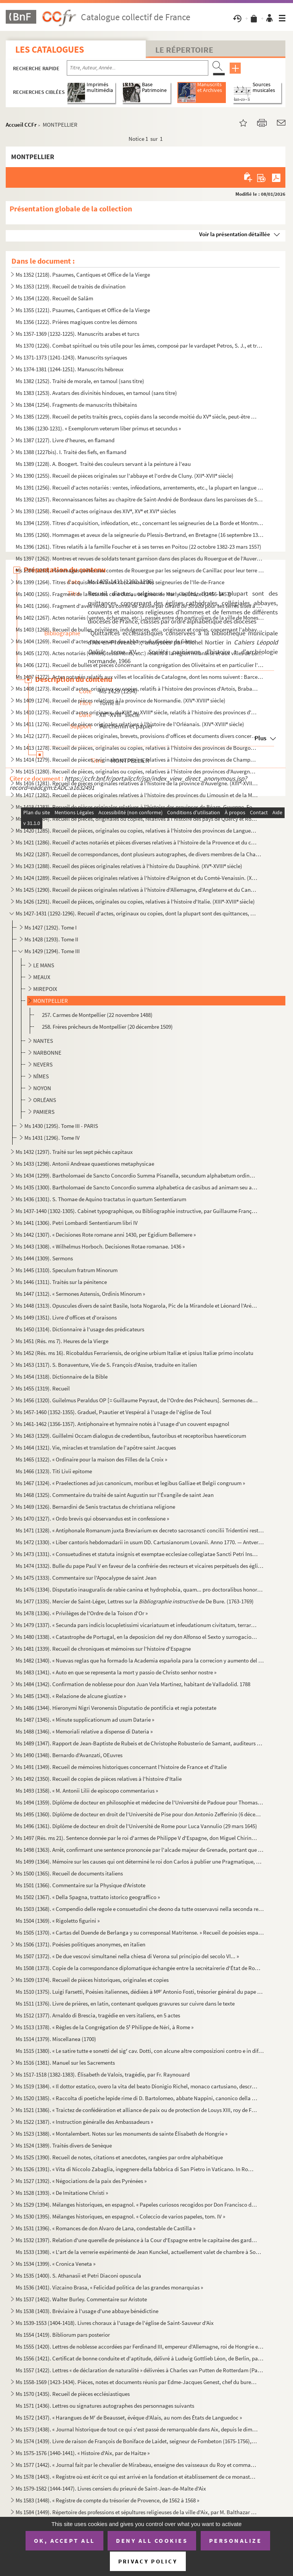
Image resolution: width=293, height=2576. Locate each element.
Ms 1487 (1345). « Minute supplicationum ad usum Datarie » (85, 1719)
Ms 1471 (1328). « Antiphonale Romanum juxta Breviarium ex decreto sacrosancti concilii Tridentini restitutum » (140, 1530)
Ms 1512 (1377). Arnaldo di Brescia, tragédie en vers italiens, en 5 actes (98, 2015)
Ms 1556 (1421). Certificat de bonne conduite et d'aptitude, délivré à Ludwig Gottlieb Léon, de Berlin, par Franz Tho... (140, 2358)
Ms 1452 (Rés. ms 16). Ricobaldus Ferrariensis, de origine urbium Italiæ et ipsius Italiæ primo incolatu (134, 1352)
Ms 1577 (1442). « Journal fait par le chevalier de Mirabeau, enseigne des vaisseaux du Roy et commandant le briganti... (137, 2464)
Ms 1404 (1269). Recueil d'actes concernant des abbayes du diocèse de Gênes (105, 641)
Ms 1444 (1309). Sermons (44, 1258)
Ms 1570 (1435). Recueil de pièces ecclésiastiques (73, 2393)
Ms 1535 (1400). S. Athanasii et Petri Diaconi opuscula (78, 2275)
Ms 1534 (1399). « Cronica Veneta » (55, 2263)
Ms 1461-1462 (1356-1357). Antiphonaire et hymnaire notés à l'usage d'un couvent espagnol (122, 1423)
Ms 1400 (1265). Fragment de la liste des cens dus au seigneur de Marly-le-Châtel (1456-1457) (123, 594)
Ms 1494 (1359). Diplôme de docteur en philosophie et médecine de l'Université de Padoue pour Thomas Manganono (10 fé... (140, 1802)
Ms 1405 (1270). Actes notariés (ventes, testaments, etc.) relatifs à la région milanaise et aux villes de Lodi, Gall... (140, 653)
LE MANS (43, 965)
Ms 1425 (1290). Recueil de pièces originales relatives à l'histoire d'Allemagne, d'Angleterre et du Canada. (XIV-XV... (137, 890)
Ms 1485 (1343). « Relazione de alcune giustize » (71, 1696)
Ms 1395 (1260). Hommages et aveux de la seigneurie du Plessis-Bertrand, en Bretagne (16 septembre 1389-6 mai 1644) (140, 534)
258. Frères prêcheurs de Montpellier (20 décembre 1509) (107, 1026)
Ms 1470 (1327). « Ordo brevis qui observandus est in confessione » (92, 1518)
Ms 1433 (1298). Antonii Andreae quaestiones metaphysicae (85, 1163)
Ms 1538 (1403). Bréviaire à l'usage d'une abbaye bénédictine (87, 2311)
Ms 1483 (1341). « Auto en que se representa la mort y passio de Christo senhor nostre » (116, 1672)
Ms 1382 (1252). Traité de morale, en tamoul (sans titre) (80, 381)
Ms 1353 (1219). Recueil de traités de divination (71, 286)
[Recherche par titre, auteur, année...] (137, 68)
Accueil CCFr (21, 124)
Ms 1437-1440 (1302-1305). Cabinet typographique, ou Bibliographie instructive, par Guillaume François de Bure (137, 1211)
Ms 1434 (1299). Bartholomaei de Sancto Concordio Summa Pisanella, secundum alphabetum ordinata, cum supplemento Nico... (137, 1175)
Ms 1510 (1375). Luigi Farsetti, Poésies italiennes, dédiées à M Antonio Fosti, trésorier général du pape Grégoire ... (140, 1992)
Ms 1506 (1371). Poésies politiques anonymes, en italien (80, 1944)
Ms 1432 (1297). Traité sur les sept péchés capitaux (74, 1151)
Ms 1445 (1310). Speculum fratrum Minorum (67, 1270)
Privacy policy (147, 2561)
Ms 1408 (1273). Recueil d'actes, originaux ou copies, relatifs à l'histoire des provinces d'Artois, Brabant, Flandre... (137, 688)
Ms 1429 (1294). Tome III (52, 951)
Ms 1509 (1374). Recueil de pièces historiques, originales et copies (92, 1979)
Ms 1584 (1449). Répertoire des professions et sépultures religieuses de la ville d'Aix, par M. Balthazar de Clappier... (137, 2512)
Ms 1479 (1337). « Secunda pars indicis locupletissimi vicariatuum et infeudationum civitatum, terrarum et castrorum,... (137, 1625)
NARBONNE (47, 1052)
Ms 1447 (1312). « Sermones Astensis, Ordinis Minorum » (80, 1293)
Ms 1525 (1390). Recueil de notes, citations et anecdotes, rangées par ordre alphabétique (119, 2157)
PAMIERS (44, 1111)
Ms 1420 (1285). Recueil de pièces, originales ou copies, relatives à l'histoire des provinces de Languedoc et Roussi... (137, 830)
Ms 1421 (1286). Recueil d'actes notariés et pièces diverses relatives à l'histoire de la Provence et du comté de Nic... (137, 842)
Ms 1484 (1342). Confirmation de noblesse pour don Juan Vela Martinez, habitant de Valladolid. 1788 (133, 1684)
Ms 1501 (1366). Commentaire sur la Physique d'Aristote (80, 1885)
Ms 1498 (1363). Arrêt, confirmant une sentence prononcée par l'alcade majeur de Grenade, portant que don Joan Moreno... (140, 1849)
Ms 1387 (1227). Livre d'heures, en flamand (65, 440)
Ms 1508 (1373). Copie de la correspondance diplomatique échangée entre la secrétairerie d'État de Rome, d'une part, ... (140, 1968)
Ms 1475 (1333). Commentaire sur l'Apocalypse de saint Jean (86, 1577)
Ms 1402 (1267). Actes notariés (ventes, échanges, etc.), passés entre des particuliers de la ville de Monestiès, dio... (140, 617)
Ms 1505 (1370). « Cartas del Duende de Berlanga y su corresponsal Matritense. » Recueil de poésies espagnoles (140, 1932)
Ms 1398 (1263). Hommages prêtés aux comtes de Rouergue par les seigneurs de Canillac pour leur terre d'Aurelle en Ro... (140, 570)
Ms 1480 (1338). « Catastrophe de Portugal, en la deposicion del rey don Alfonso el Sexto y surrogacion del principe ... (137, 1636)
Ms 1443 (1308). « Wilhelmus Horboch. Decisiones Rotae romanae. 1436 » (100, 1246)
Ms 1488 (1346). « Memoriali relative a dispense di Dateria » (84, 1731)
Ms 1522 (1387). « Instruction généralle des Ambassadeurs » (84, 2121)
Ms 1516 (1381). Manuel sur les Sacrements (65, 2062)
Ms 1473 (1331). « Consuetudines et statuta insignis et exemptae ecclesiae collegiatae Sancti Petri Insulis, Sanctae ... (137, 1554)
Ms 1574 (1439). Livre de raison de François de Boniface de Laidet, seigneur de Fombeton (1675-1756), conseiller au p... (137, 2441)
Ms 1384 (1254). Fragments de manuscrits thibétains (76, 404)
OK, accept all (64, 2540)
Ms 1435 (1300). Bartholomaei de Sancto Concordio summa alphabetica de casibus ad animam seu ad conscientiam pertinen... (137, 1187)
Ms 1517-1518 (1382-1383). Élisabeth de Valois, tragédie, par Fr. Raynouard (103, 2074)
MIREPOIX (45, 988)
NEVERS (43, 1064)
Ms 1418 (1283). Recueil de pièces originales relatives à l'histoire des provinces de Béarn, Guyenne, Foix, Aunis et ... (137, 806)
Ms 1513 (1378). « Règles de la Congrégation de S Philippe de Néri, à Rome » (104, 2027)
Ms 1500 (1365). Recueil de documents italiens (69, 1873)
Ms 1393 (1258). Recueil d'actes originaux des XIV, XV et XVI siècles (96, 511)
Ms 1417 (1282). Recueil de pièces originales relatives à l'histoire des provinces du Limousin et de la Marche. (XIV (137, 795)
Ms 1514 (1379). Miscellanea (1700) (56, 2039)
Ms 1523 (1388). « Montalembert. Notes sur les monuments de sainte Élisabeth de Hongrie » (121, 2133)
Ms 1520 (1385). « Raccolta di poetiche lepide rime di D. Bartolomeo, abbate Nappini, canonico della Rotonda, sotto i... (137, 2098)
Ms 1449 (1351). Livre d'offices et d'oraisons (66, 1317)
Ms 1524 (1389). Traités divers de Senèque (64, 2145)
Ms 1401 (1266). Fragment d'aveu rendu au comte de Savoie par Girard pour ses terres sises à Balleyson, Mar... (140, 605)
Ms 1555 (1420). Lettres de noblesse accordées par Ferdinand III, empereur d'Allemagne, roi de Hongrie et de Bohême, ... (140, 2346)
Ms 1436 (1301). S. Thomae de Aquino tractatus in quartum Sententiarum (101, 1199)
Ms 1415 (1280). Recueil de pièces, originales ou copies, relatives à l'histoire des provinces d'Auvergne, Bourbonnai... (137, 771)
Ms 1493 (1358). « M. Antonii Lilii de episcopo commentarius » (87, 1790)
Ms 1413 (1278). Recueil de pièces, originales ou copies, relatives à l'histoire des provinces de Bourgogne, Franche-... (137, 747)
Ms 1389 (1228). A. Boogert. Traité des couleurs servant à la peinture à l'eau (103, 463)
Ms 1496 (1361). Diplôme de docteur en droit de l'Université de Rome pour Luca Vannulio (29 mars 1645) (136, 1826)
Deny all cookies (152, 2540)
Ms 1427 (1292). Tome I (50, 927)
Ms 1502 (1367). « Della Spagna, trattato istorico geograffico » (88, 1897)
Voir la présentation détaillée (234, 234)
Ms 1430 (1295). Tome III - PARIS (61, 1125)
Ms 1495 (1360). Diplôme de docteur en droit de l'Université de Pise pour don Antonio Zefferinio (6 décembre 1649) (140, 1814)
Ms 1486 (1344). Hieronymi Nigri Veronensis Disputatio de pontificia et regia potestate (116, 1707)
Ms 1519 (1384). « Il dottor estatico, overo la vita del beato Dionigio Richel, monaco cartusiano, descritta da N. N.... (137, 2086)
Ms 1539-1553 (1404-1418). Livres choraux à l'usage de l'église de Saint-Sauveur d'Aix (115, 2322)
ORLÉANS (44, 1100)
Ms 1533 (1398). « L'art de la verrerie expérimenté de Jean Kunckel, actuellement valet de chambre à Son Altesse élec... (140, 2251)
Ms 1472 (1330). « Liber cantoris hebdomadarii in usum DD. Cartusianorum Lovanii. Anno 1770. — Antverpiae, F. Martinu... (140, 1542)
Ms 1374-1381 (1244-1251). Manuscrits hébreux (70, 369)
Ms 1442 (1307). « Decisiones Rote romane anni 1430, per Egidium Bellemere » (106, 1234)
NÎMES (41, 1076)
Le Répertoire (184, 49)
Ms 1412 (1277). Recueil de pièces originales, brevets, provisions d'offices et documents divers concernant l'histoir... (137, 735)
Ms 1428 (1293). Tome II (51, 939)
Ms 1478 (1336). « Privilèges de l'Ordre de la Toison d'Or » (82, 1613)
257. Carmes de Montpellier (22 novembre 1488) (97, 1014)
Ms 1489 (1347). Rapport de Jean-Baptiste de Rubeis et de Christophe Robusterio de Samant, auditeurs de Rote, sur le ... (140, 1743)
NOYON (42, 1088)
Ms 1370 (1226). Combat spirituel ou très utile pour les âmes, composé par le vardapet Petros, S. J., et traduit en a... (140, 345)
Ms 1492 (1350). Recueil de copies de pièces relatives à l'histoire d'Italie (99, 1778)
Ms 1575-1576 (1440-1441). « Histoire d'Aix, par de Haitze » (83, 2453)
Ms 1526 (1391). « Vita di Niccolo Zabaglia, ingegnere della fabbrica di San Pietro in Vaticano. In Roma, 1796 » (137, 2169)
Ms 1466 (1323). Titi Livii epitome (54, 1471)
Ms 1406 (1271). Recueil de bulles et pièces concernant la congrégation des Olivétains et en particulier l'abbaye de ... (140, 665)
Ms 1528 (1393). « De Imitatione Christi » (62, 2192)
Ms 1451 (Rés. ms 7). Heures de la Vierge (62, 1341)
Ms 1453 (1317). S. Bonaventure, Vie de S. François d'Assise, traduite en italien (106, 1364)
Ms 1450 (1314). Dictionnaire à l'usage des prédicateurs (80, 1329)
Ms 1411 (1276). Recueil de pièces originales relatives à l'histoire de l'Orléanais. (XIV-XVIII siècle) (130, 724)
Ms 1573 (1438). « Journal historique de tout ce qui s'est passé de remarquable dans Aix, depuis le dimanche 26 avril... (137, 2429)
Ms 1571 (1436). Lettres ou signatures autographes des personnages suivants (105, 2405)
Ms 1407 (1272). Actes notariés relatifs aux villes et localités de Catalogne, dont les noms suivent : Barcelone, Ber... (140, 676)
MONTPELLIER (50, 1000)
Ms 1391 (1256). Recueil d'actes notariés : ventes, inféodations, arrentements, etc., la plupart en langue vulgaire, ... (140, 487)
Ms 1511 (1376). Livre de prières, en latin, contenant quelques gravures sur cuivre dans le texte (125, 2003)
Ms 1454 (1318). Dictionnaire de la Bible (62, 1376)
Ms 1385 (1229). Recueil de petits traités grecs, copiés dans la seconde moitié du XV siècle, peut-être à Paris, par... (137, 416)
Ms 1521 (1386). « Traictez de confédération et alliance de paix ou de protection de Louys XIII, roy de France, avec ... (137, 2110)
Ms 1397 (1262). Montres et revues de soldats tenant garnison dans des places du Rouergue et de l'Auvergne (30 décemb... (140, 558)
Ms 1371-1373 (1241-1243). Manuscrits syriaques (71, 357)
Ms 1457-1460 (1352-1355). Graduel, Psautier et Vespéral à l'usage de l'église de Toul (113, 1412)
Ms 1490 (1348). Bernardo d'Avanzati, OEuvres (69, 1755)
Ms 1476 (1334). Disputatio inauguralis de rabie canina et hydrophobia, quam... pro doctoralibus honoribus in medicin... (140, 1589)
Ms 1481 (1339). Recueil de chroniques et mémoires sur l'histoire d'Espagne (103, 1648)
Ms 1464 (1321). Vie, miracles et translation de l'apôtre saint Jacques (96, 1447)
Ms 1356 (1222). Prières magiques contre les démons (76, 321)
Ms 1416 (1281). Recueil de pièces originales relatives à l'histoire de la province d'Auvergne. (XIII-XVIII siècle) (137, 783)
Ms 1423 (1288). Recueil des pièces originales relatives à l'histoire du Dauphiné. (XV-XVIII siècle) (129, 866)
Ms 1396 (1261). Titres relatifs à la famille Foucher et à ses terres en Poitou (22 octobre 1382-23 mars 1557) (138, 546)
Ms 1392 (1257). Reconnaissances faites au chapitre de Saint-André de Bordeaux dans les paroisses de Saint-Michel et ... (140, 499)
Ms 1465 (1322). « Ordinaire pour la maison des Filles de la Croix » (91, 1459)
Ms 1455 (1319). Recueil (43, 1388)
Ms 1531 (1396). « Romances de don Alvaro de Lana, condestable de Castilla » (105, 2228)
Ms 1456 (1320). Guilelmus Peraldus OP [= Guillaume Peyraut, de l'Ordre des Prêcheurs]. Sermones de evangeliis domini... (137, 1400)
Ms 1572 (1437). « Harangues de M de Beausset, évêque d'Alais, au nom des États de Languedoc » (129, 2417)
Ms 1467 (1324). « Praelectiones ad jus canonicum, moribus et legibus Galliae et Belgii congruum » (130, 1483)
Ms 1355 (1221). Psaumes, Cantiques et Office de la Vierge (83, 310)
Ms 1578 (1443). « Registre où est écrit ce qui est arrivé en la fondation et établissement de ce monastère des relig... (137, 2476)
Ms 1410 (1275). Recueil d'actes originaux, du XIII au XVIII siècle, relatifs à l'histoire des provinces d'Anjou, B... (137, 712)
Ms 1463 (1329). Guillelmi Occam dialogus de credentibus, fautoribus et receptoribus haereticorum (131, 1435)
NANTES (43, 1040)
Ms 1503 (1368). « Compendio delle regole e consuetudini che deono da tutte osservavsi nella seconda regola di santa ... (140, 1908)
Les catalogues (49, 49)
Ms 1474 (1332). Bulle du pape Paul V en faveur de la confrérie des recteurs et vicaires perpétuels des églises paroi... (140, 1565)
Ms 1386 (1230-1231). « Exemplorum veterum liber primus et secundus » (98, 428)
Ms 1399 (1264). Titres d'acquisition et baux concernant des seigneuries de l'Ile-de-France (120, 582)
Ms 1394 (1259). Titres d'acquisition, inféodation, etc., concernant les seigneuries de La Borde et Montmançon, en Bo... (140, 523)
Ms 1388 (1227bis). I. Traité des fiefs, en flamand (71, 452)
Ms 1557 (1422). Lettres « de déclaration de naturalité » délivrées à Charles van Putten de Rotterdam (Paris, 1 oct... (140, 2370)
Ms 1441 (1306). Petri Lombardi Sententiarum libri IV (77, 1222)
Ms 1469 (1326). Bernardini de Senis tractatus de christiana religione (95, 1506)
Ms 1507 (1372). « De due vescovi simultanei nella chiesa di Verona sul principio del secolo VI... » (127, 1956)
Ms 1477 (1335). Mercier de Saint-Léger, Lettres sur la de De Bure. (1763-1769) (135, 1601)
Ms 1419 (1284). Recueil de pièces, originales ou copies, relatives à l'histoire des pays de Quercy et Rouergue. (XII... (137, 818)
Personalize (235, 2540)
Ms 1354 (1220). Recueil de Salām (54, 298)
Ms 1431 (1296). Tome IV (52, 1137)
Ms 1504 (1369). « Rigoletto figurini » (58, 1920)
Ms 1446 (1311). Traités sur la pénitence (61, 1282)
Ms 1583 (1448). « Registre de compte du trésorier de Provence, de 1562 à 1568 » (107, 2500)
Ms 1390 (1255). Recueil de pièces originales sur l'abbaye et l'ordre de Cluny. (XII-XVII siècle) (124, 476)
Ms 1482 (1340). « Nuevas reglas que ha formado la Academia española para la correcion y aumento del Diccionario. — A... (140, 1660)
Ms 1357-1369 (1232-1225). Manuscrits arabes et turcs (77, 333)
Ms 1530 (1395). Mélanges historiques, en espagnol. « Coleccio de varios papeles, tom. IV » (120, 2216)
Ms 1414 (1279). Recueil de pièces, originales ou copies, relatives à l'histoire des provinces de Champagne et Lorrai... (137, 759)
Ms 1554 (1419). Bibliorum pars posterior (63, 2334)
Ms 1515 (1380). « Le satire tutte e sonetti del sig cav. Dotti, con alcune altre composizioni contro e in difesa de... (140, 2051)
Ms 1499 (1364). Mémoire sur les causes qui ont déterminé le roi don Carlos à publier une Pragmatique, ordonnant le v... (140, 1861)
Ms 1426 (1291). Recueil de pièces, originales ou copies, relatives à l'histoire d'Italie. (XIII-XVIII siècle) (135, 901)
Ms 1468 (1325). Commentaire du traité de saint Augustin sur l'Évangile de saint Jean (115, 1494)
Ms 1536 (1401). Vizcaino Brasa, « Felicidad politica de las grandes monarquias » (109, 2287)
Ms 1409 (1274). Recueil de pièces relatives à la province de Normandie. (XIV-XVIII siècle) (120, 700)
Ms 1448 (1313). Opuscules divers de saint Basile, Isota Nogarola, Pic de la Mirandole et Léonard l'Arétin (137, 1305)
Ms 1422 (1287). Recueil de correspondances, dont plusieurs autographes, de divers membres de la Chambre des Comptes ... (140, 854)
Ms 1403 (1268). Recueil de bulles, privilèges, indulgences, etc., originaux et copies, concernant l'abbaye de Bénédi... (140, 629)
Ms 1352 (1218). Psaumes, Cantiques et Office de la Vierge (83, 274)
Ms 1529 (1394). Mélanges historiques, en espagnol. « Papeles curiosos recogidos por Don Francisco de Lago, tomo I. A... (137, 2204)
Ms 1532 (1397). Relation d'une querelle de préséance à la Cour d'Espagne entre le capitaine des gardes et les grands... (137, 2240)
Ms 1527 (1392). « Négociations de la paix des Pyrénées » (81, 2181)
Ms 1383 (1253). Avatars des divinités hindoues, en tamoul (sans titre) (96, 392)
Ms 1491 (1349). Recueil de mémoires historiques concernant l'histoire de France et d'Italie (121, 1766)
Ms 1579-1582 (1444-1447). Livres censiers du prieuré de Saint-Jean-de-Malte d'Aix (111, 2488)
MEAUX (41, 977)
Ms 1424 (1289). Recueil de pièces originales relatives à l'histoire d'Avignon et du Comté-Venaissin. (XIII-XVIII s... (137, 878)
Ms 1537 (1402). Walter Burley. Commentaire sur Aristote (81, 2299)
